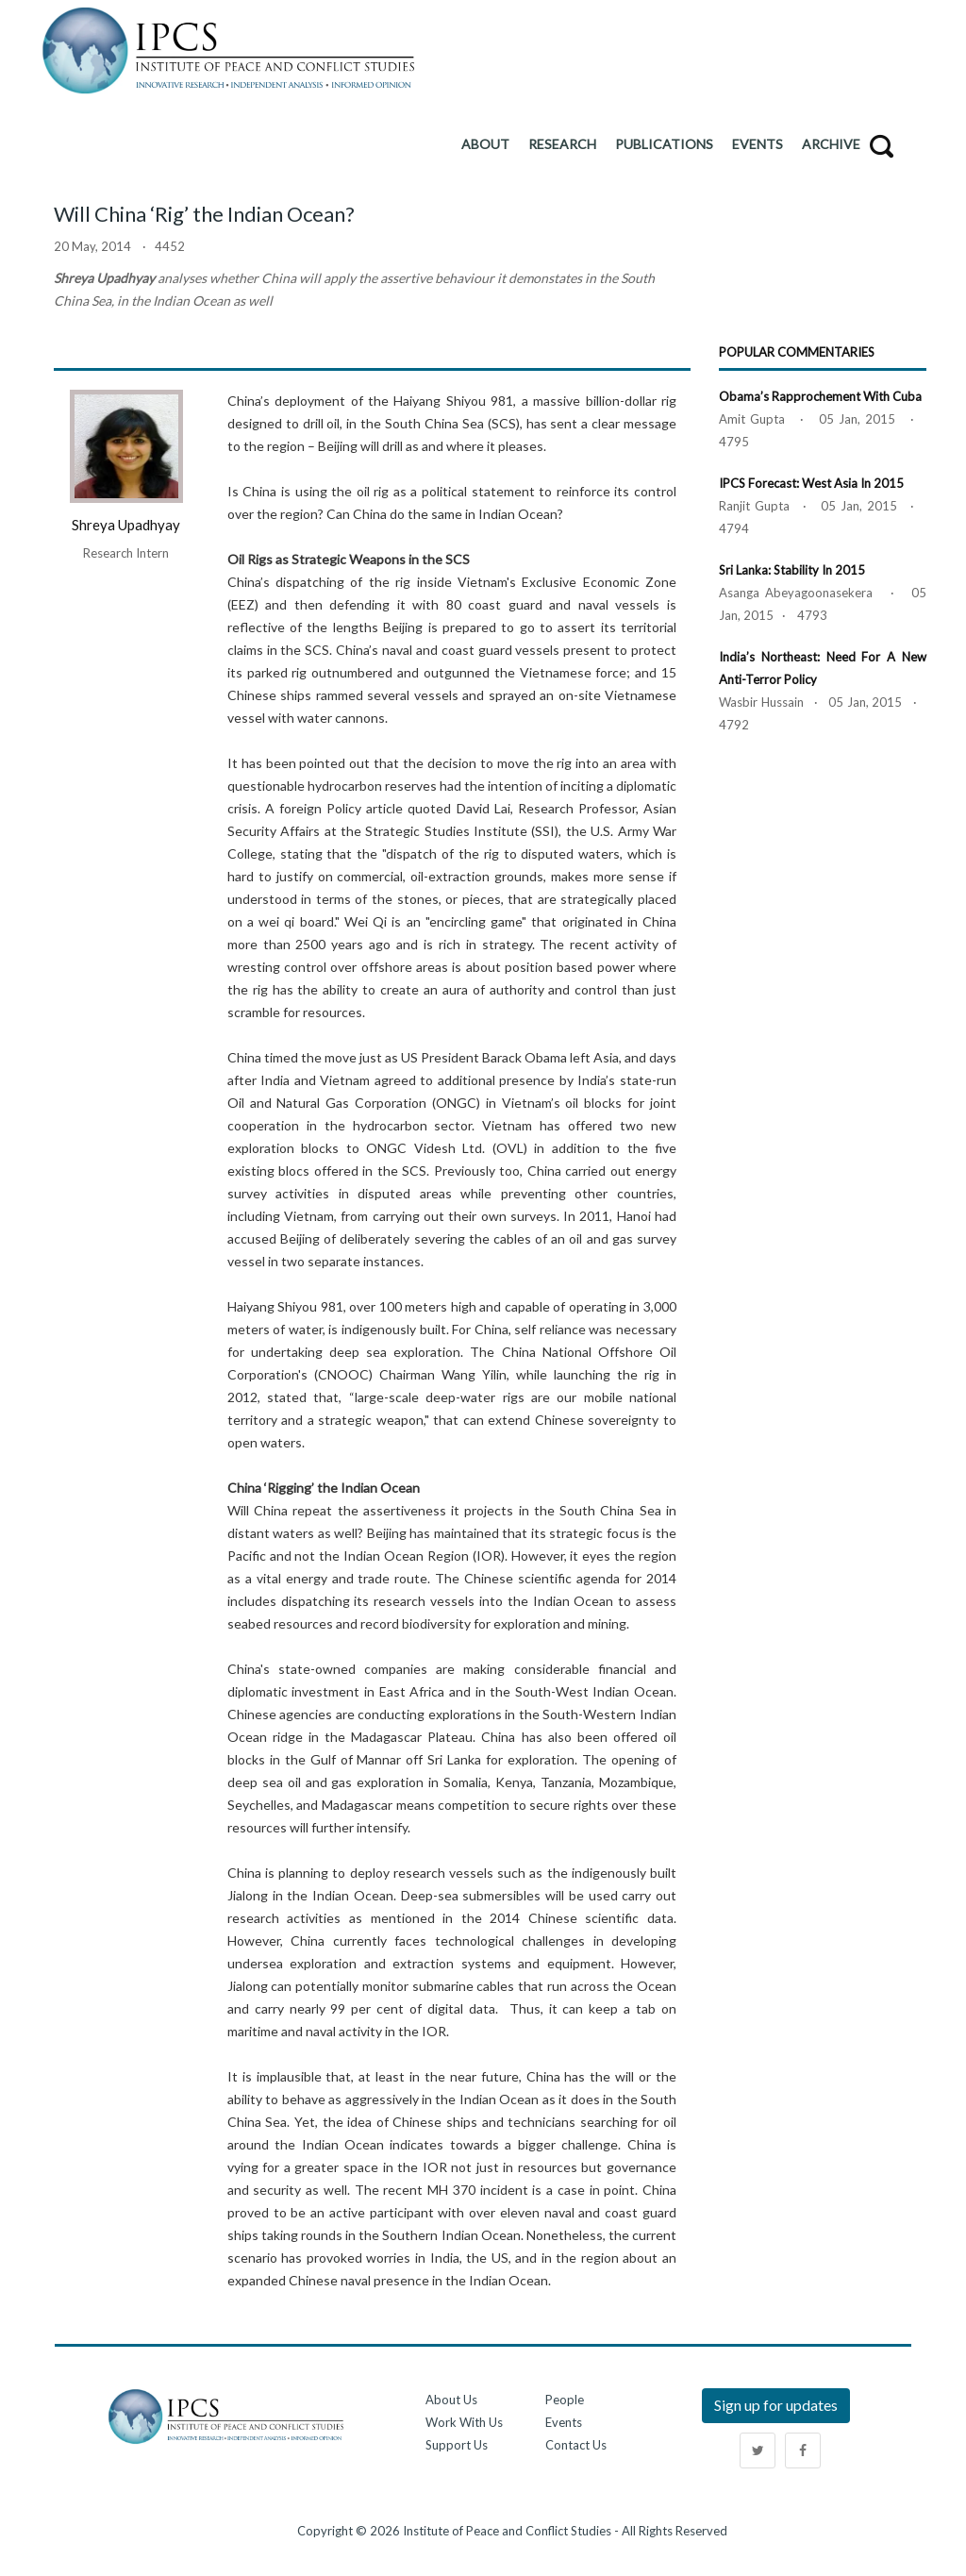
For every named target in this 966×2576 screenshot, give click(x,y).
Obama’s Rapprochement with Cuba (820, 396)
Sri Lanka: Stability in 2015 (792, 569)
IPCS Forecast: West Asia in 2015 (811, 483)
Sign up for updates (776, 2405)
